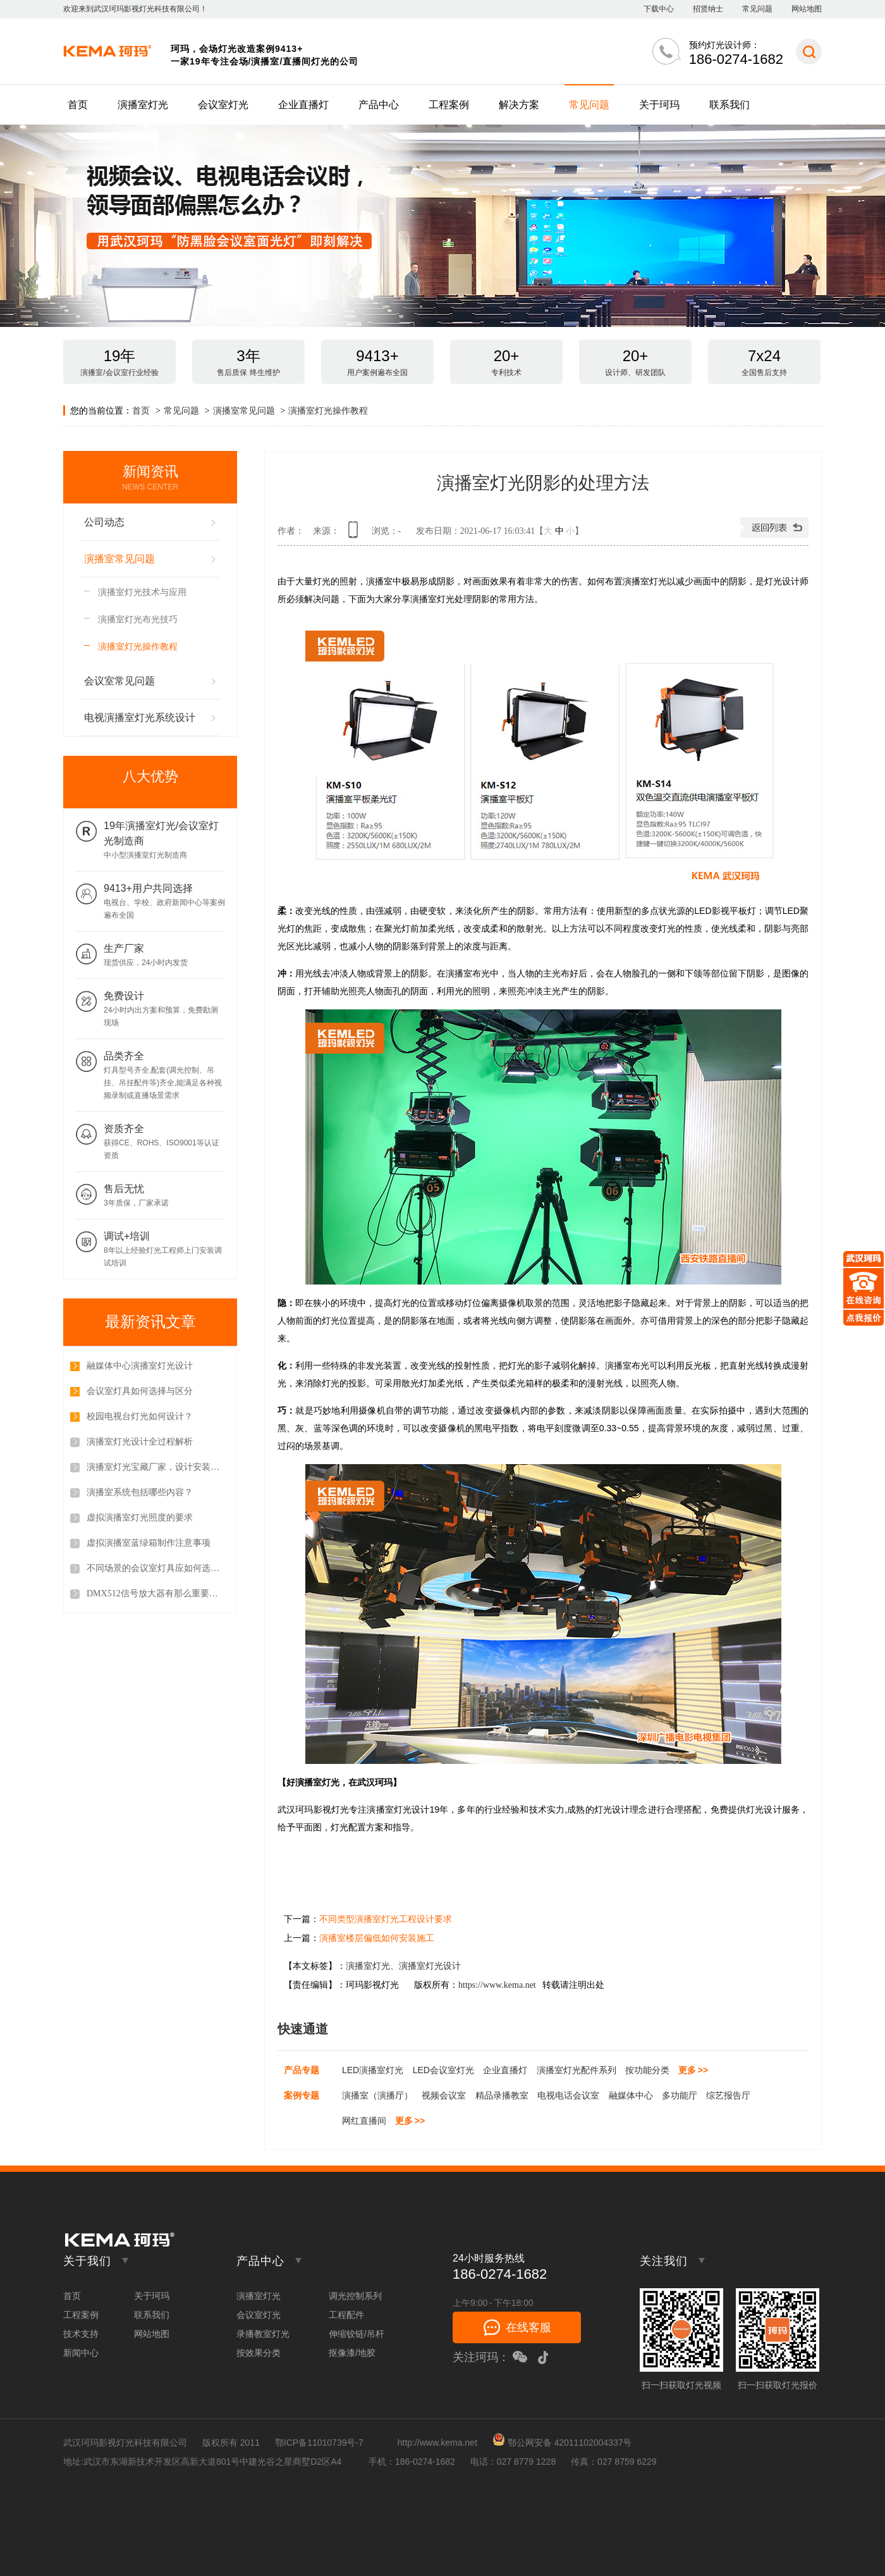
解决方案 (519, 104)
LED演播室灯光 (372, 2070)
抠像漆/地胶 (352, 2353)
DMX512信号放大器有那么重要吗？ (156, 1593)
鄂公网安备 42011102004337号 (562, 2442)
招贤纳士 (708, 8)
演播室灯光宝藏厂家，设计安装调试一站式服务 (156, 1467)
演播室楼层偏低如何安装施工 (376, 1938)
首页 (78, 104)
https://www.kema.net (497, 1985)
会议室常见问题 (119, 680)
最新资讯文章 (150, 1322)
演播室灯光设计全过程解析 (140, 1441)
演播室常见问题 (244, 410)
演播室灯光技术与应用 (142, 592)
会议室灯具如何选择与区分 (140, 1391)
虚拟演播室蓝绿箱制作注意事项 (149, 1543)
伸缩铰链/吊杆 (356, 2334)
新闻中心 (81, 2353)
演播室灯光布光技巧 (138, 619)
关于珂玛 (659, 104)
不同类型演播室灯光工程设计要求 (385, 1919)
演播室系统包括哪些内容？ (140, 1492)
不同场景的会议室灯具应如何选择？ (156, 1568)
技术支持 (81, 2334)
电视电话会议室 (568, 2095)
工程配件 (346, 2315)
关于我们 (87, 2261)
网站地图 (806, 8)
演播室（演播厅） (377, 2095)
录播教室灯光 (263, 2334)
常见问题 (757, 8)
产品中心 (378, 104)
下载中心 (659, 8)
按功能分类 (647, 2070)
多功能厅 (679, 2095)
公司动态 (104, 522)
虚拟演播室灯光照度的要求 (140, 1517)
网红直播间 (364, 2121)
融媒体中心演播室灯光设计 (140, 1366)
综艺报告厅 (728, 2095)
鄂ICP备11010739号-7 (319, 2442)
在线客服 (528, 2327)
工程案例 (449, 104)
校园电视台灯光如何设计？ (140, 1416)
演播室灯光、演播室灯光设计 (403, 1966)
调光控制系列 (355, 2296)
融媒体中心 (631, 2095)
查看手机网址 (355, 534)
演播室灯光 (143, 104)
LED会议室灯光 (443, 2070)
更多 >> (693, 2070)
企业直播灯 (303, 104)
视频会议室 (444, 2095)
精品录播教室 (501, 2095)
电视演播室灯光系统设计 (139, 717)
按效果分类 (258, 2353)
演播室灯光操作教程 (328, 410)
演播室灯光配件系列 (576, 2070)
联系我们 (729, 104)
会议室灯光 (223, 104)
